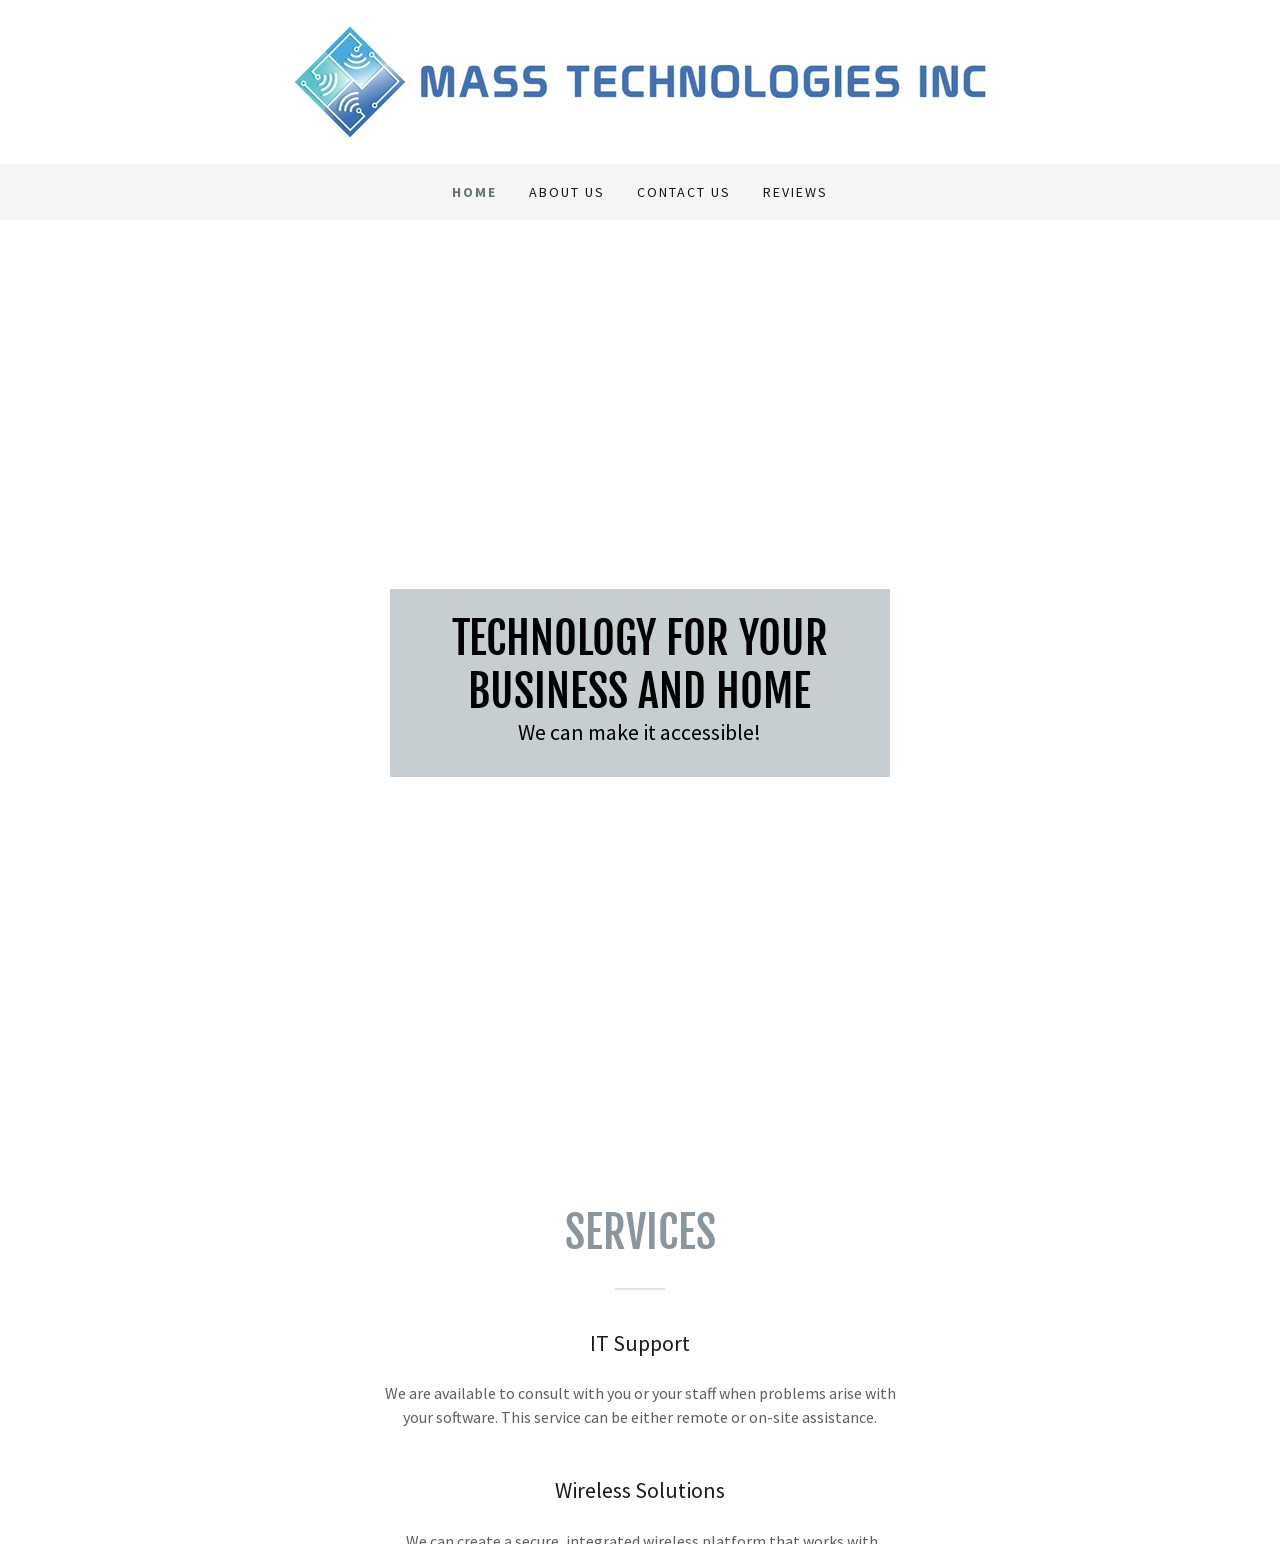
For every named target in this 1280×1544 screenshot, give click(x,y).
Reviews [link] (795, 192)
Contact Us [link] (684, 192)
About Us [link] (567, 192)
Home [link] (474, 192)
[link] (639, 80)
